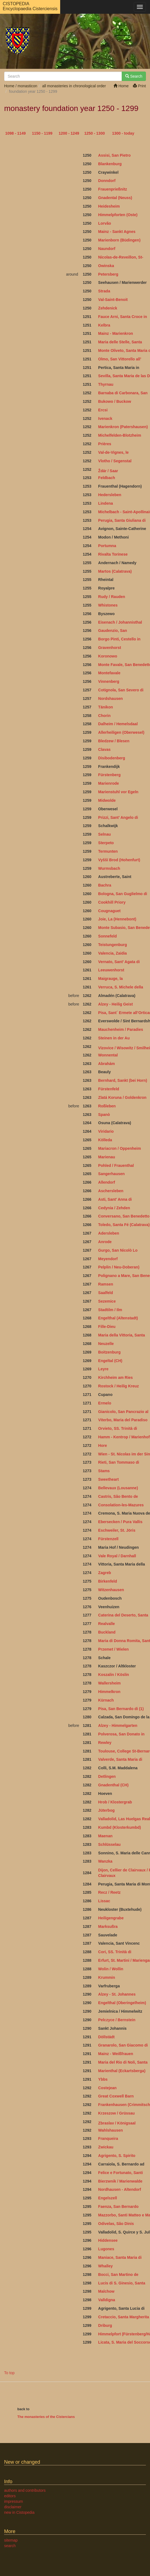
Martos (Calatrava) (115, 571)
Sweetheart (108, 1479)
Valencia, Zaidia (112, 953)
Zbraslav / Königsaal (116, 2123)
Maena (104, 1836)
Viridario (106, 1131)
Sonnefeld (107, 936)
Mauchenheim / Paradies (120, 1029)
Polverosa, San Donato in (122, 1734)
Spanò (104, 1114)
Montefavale (109, 673)
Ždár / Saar (108, 471)
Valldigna (106, 2300)
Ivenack (105, 418)
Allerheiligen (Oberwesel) (121, 732)
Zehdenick (107, 308)
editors (10, 2496)
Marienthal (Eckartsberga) (121, 2071)
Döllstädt (106, 2037)
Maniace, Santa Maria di (120, 2257)
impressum (13, 2501)
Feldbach (106, 477)
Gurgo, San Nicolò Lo (118, 1250)
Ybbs (102, 2079)
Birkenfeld (107, 1581)
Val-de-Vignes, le (113, 452)
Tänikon (105, 707)
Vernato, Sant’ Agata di (119, 962)
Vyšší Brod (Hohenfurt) (119, 860)
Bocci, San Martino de (118, 2274)
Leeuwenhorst (111, 970)
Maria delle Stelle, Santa (120, 342)
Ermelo (104, 1403)
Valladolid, (107, 1819)
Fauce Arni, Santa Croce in (123, 316)
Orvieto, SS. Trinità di (118, 1428)
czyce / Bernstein (119, 2020)
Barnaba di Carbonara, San (123, 393)
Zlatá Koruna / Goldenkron (122, 1097)
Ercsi (102, 410)
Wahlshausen (110, 2130)
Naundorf (106, 248)
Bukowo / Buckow (114, 401)
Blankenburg (110, 164)
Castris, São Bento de (118, 1496)
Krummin (106, 1977)
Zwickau (105, 2147)
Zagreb (104, 1572)
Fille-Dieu (106, 1326)
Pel (101, 2020)
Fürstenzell (109, 1539)
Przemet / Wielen (113, 1649)
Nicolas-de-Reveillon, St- (120, 257)
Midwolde (107, 800)
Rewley (104, 1742)
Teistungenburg (112, 944)
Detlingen (107, 1776)
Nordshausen (110, 698)
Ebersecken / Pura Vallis (120, 1522)
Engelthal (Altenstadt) (118, 1318)
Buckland (106, 1632)
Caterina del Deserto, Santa (123, 1615)
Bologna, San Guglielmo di (123, 894)
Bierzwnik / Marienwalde (120, 2181)
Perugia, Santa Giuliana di (122, 520)
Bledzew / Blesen (113, 741)
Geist (127, 1004)
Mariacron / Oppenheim (119, 1148)
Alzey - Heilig (110, 1004)
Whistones (108, 605)
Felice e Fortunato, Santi (120, 2172)
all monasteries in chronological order (74, 86)
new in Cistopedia (19, 2512)
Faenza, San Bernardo (118, 2206)
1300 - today (123, 133)
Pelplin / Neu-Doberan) (118, 1267)
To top (9, 2373)
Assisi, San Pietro (114, 155)
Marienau (106, 1157)
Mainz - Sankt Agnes (116, 231)
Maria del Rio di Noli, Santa (123, 2062)
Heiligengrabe (111, 1918)
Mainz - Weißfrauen (115, 2053)
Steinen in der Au (114, 1038)
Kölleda (105, 1140)
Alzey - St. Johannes (116, 1994)
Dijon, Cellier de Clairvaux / (123, 1870)
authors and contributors (25, 2490)
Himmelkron (109, 1691)
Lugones (106, 2249)
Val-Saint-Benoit (112, 299)
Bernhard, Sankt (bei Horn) (122, 1080)
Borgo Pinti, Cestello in (119, 639)
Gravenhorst (109, 647)
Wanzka (105, 1861)
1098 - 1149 (15, 133)
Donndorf (106, 180)
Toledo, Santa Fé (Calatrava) (123, 1224)
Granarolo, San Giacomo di (123, 2045)
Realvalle (106, 1623)
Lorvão (104, 223)
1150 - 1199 (42, 133)
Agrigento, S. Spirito (116, 2155)
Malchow (106, 2291)
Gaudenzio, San (112, 630)
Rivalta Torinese (112, 554)
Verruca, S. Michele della (120, 987)
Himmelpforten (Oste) (117, 215)
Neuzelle (106, 1343)
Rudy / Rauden (111, 596)
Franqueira (108, 2138)
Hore (102, 1445)
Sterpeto (106, 843)
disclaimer (12, 2507)
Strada (104, 291)
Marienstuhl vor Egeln (118, 792)
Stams (104, 1471)
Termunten (108, 851)
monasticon (27, 86)
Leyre (103, 1369)
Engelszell (107, 2198)
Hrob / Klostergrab (115, 1802)
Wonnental (108, 1055)
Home (121, 86)
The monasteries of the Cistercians (46, 2417)
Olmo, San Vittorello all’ (119, 359)
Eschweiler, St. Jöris (116, 1530)
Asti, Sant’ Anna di (115, 1199)
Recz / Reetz (109, 1892)
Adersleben (108, 1233)
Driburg (105, 2325)
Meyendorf (108, 1259)
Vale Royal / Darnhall (117, 1556)
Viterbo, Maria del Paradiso (122, 1420)
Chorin (104, 715)
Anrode (105, 1242)
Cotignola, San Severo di (121, 690)
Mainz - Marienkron (115, 333)
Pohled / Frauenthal (116, 1165)
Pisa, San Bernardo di (121, 1709)
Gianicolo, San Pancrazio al (123, 1411)
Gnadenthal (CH (112, 1785)
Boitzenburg (109, 1352)
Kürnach (106, 1700)
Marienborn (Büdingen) (119, 240)
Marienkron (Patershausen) (123, 427)
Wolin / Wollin (110, 1969)
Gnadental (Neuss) (115, 197)
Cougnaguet (109, 911)
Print (139, 86)
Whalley (105, 2266)
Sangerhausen (111, 1174)
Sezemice (107, 1301)
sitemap (11, 2540)
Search (133, 76)
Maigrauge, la (110, 978)
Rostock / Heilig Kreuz (118, 1386)
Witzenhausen (111, 1590)
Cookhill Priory (112, 902)
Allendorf (106, 1182)
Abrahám (106, 1063)
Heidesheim (109, 206)
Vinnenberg (108, 681)
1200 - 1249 (69, 133)
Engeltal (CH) (110, 1360)
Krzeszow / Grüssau (116, 2113)
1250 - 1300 (94, 133)
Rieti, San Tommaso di (119, 1462)
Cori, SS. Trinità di (115, 1952)
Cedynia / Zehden (114, 1208)
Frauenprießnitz (112, 189)
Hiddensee (108, 2240)
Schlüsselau (109, 1844)
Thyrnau (105, 384)
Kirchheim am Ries (115, 1377)
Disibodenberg (111, 758)
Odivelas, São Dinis (116, 2223)
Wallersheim (109, 1683)
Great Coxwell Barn (116, 2096)
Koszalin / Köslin (113, 1674)
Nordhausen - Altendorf (119, 2189)
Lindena (105, 503)
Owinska (106, 265)
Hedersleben (109, 495)
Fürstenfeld (108, 1089)
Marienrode (108, 783)
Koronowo (107, 656)
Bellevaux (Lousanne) (118, 1488)
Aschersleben (110, 1191)
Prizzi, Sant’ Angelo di (118, 817)
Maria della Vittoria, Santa (121, 1335)
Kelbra (104, 325)
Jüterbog (106, 1810)
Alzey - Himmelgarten (117, 1725)
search (10, 2546)
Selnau (104, 834)
